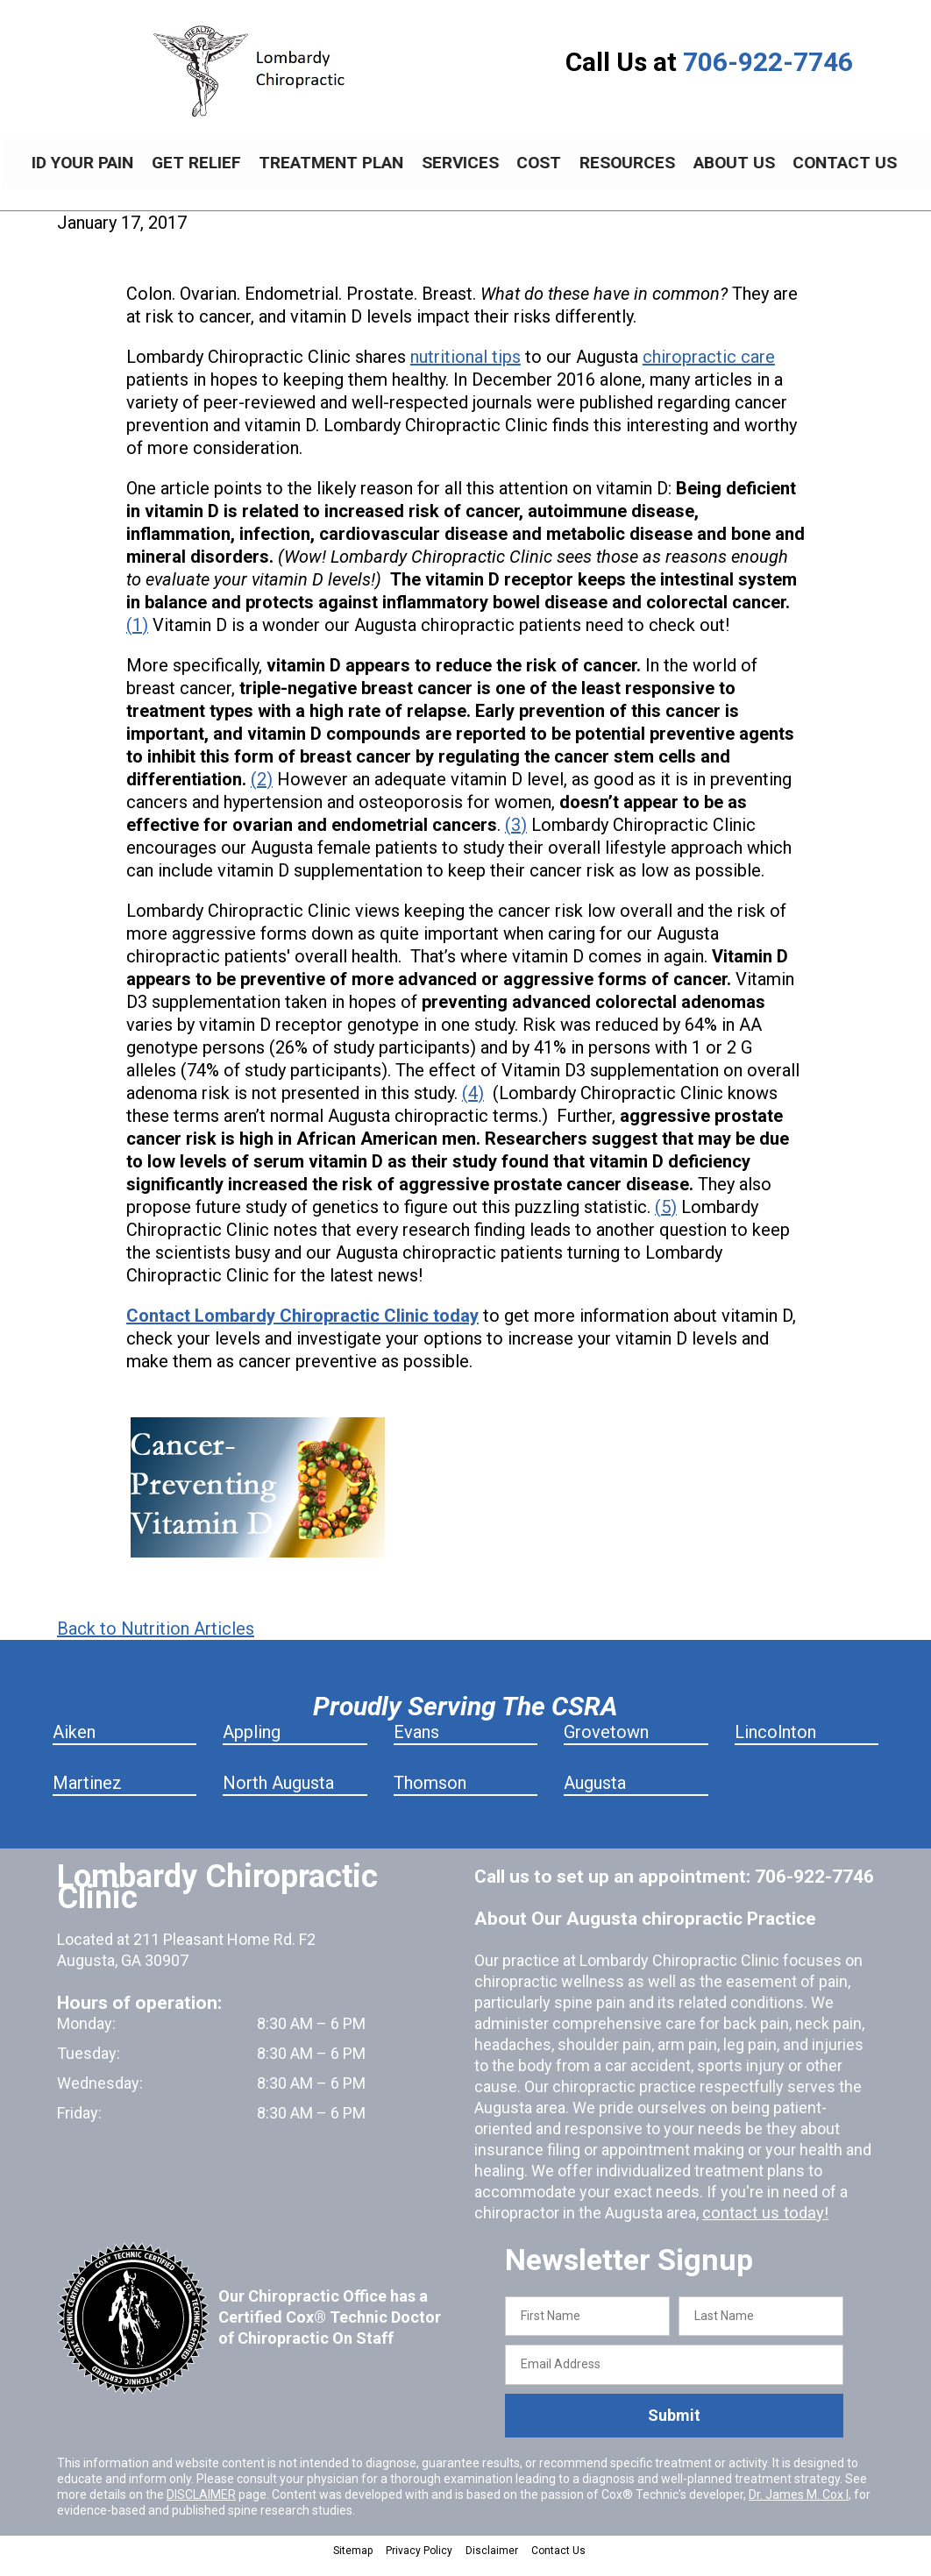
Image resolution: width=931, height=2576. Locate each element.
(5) (666, 1220)
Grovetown (606, 1745)
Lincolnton (775, 1745)
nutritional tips (465, 369)
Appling (252, 1745)
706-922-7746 (768, 61)
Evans (416, 1745)
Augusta (595, 1795)
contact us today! (762, 2226)
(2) (262, 792)
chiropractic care (709, 369)
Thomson (430, 1795)
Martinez (87, 1795)
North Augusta (278, 1795)
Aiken (74, 1745)
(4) (473, 1106)
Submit (674, 2428)
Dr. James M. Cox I (799, 2508)
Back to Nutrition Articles (155, 1641)
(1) (137, 638)
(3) (516, 837)
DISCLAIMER (201, 2508)
